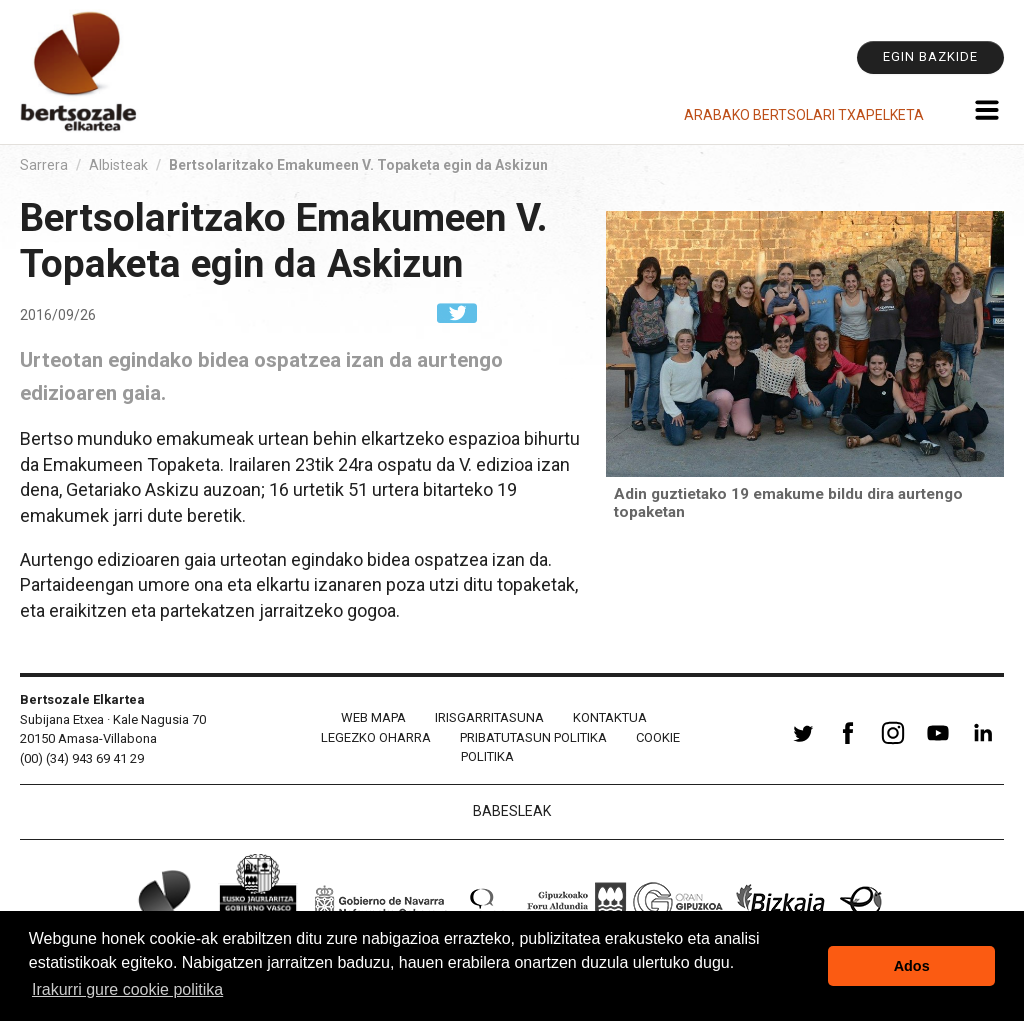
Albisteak (118, 165)
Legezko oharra (376, 737)
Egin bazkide (930, 56)
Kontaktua (610, 717)
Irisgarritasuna (489, 717)
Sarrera (44, 165)
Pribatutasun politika (533, 737)
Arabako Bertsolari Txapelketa (804, 115)
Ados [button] (912, 966)
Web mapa (373, 717)
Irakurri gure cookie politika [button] (127, 989)
